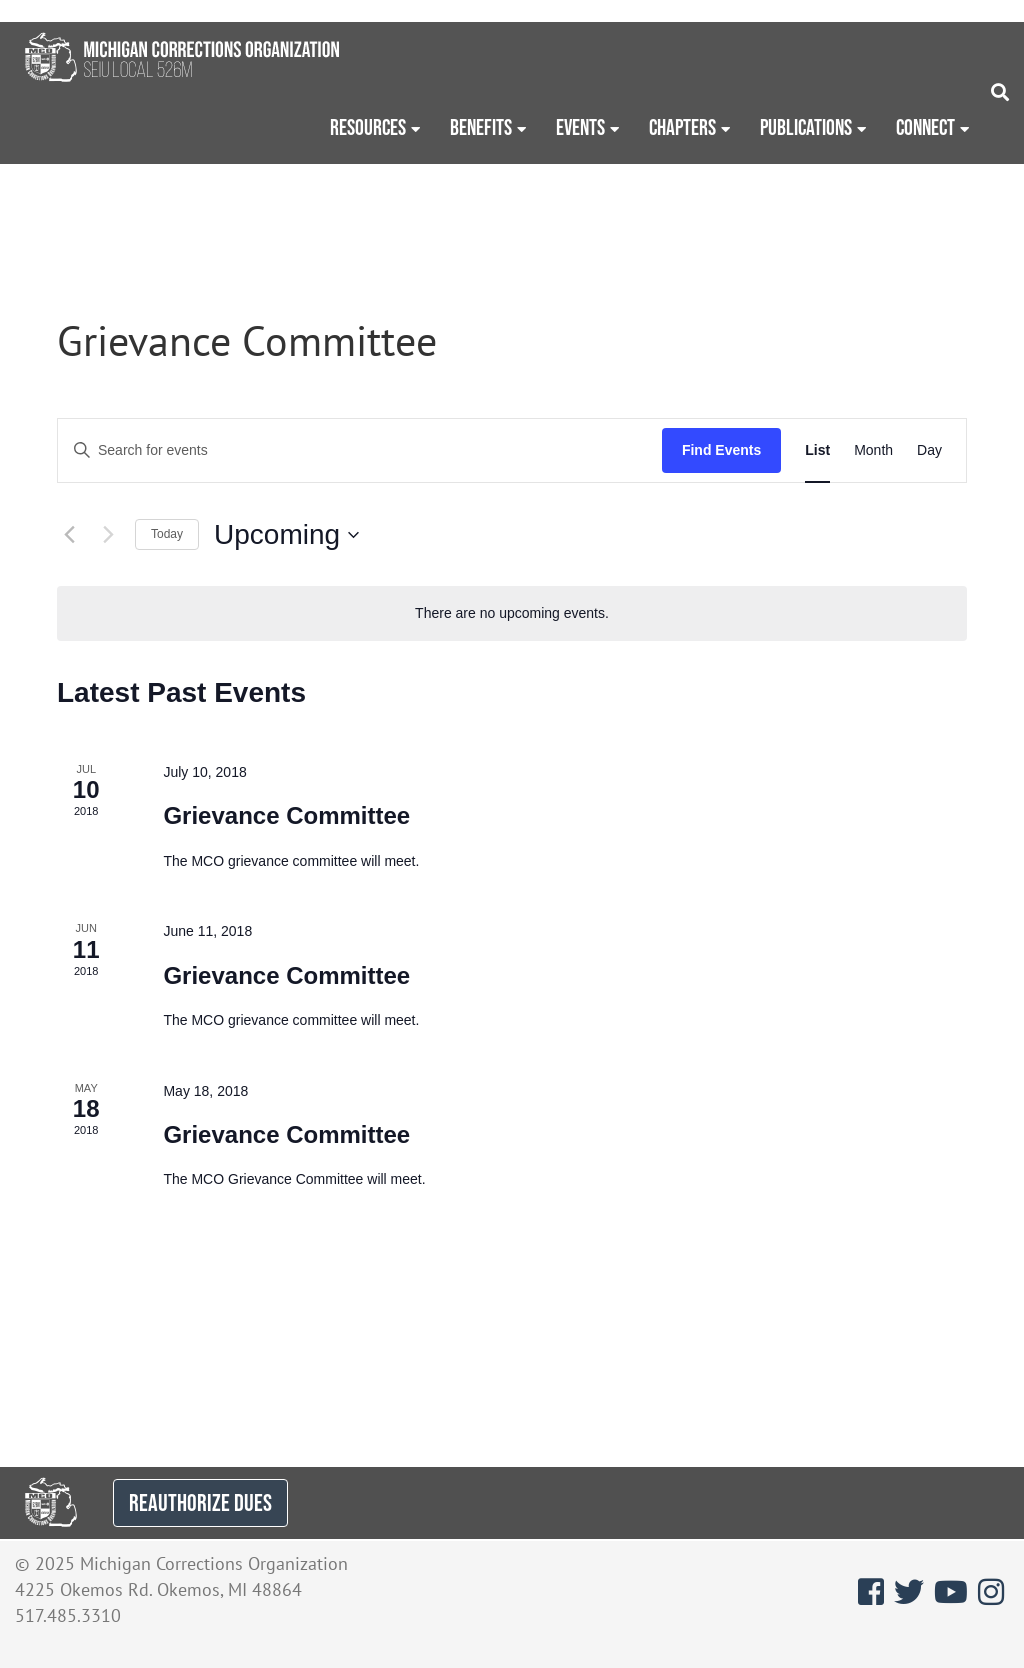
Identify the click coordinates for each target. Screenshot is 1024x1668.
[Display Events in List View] (817, 450)
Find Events (721, 450)
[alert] (512, 613)
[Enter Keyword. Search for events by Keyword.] (360, 450)
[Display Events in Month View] (873, 450)
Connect (925, 127)
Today (167, 534)
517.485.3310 (68, 1615)
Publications (806, 127)
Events (580, 127)
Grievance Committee (286, 815)
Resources (368, 127)
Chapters (682, 127)
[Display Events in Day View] (929, 450)
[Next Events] (108, 535)
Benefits (481, 127)
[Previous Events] (69, 535)
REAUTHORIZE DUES (200, 1502)
